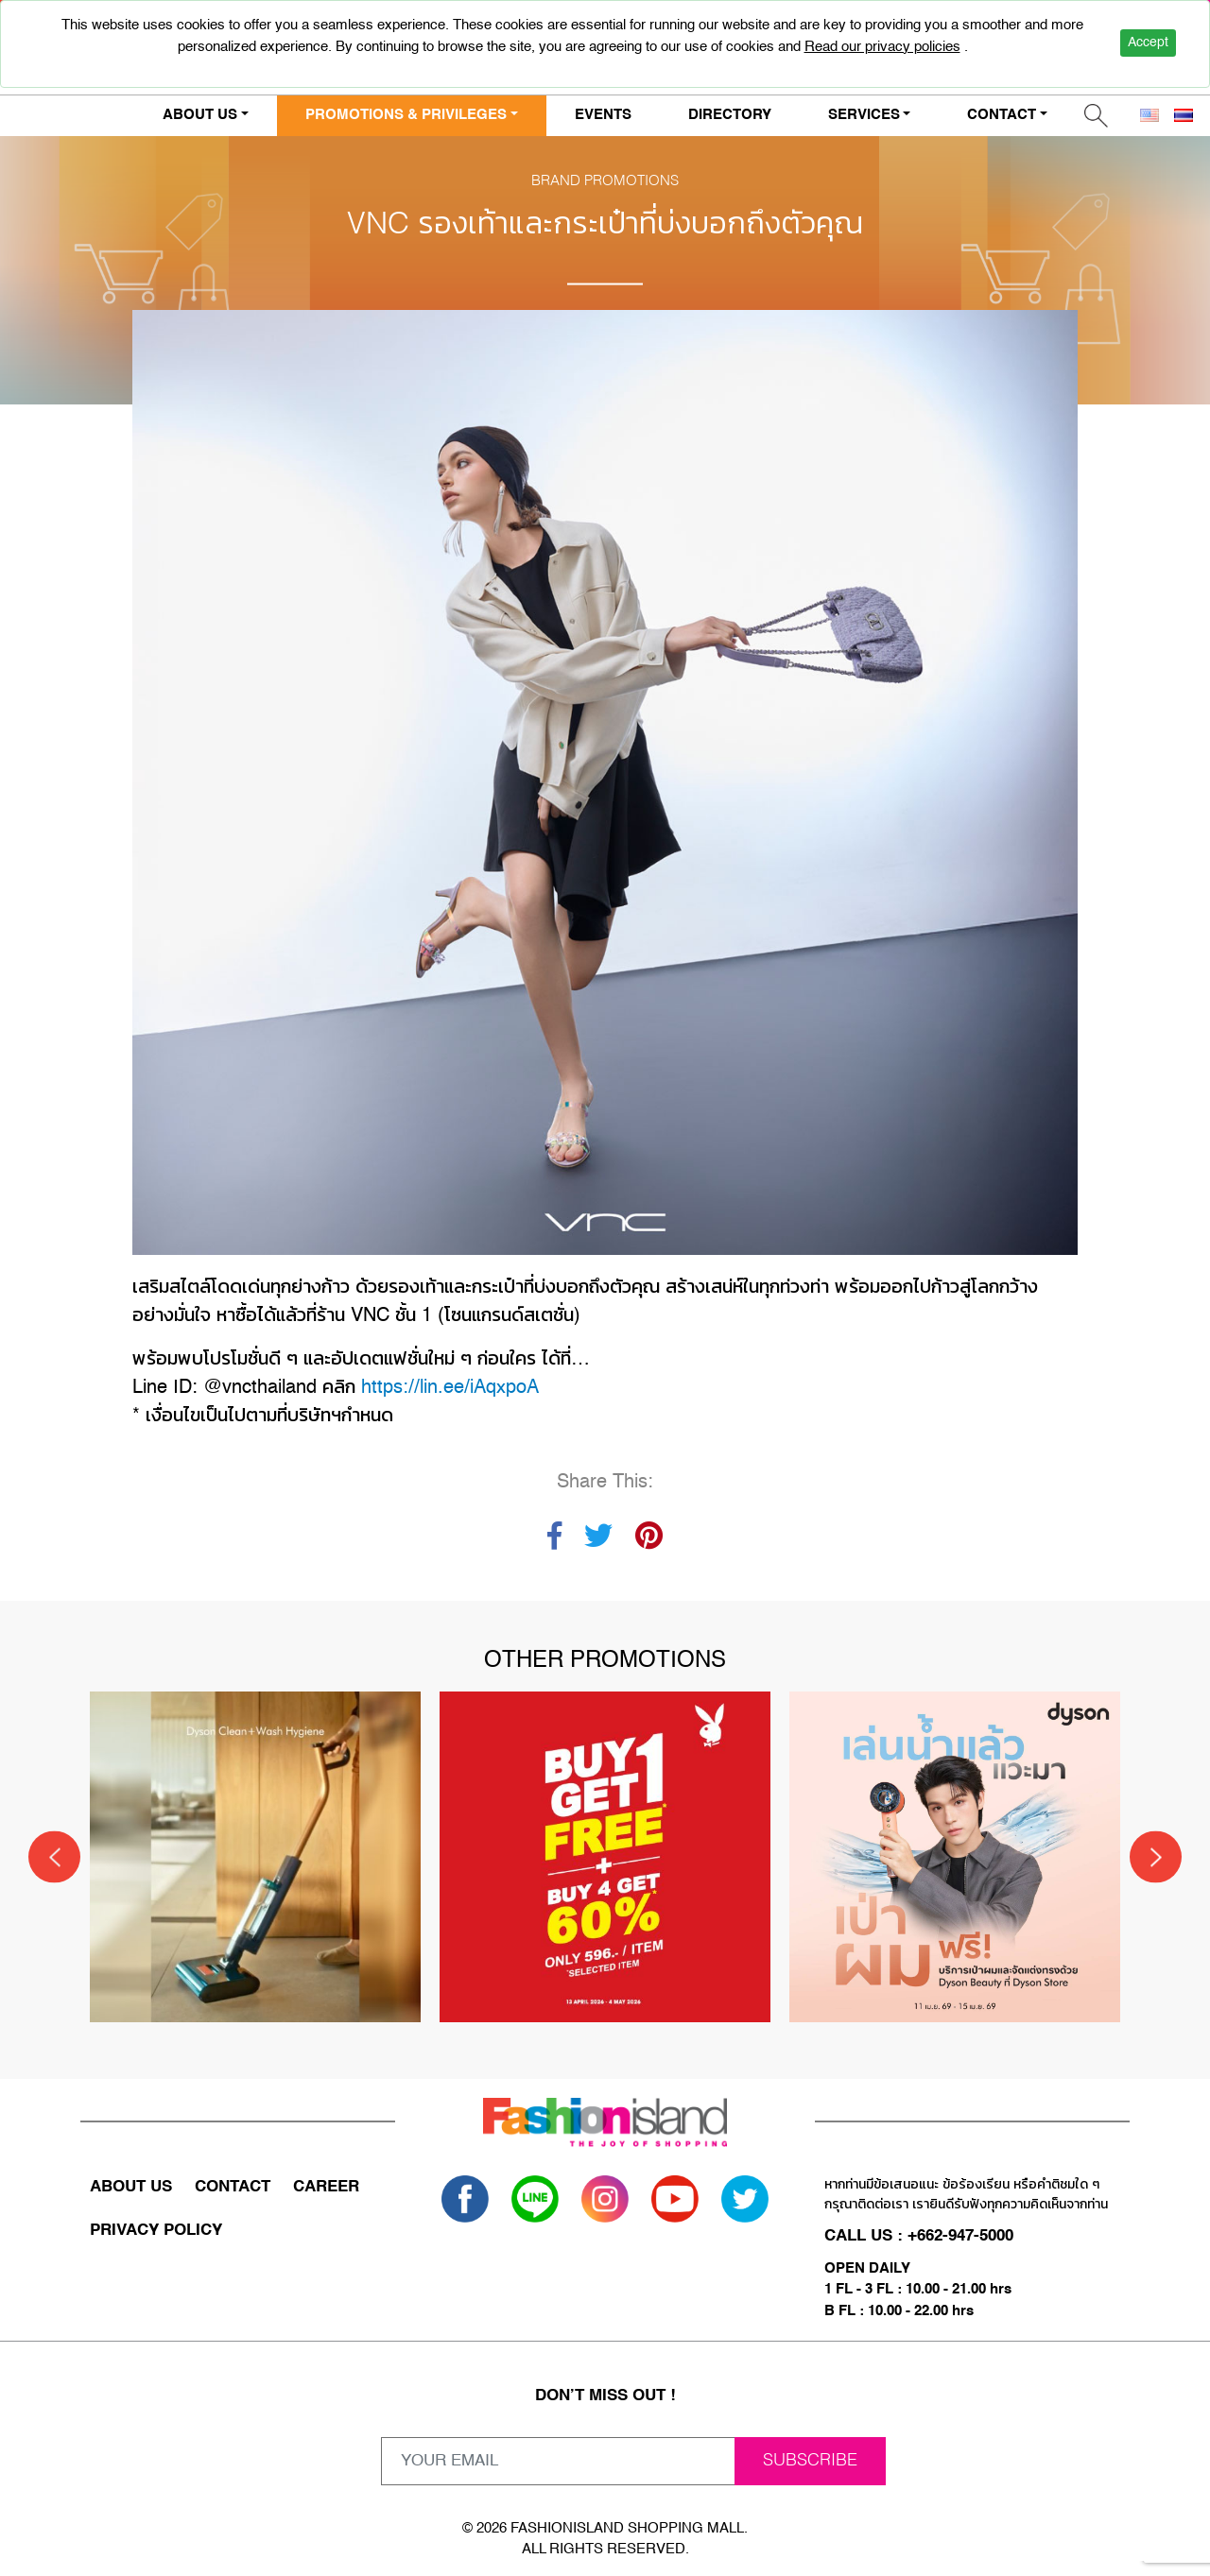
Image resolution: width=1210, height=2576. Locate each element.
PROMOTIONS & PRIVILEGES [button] (406, 115)
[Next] (1156, 1857)
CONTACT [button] (1001, 115)
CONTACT (232, 2187)
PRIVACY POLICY (156, 2231)
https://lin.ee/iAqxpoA (450, 1388)
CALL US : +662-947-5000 (918, 2236)
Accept (1148, 42)
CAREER (326, 2187)
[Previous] (54, 1857)
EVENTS (603, 115)
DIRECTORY (729, 115)
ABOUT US (131, 2187)
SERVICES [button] (864, 115)
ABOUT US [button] (200, 115)
